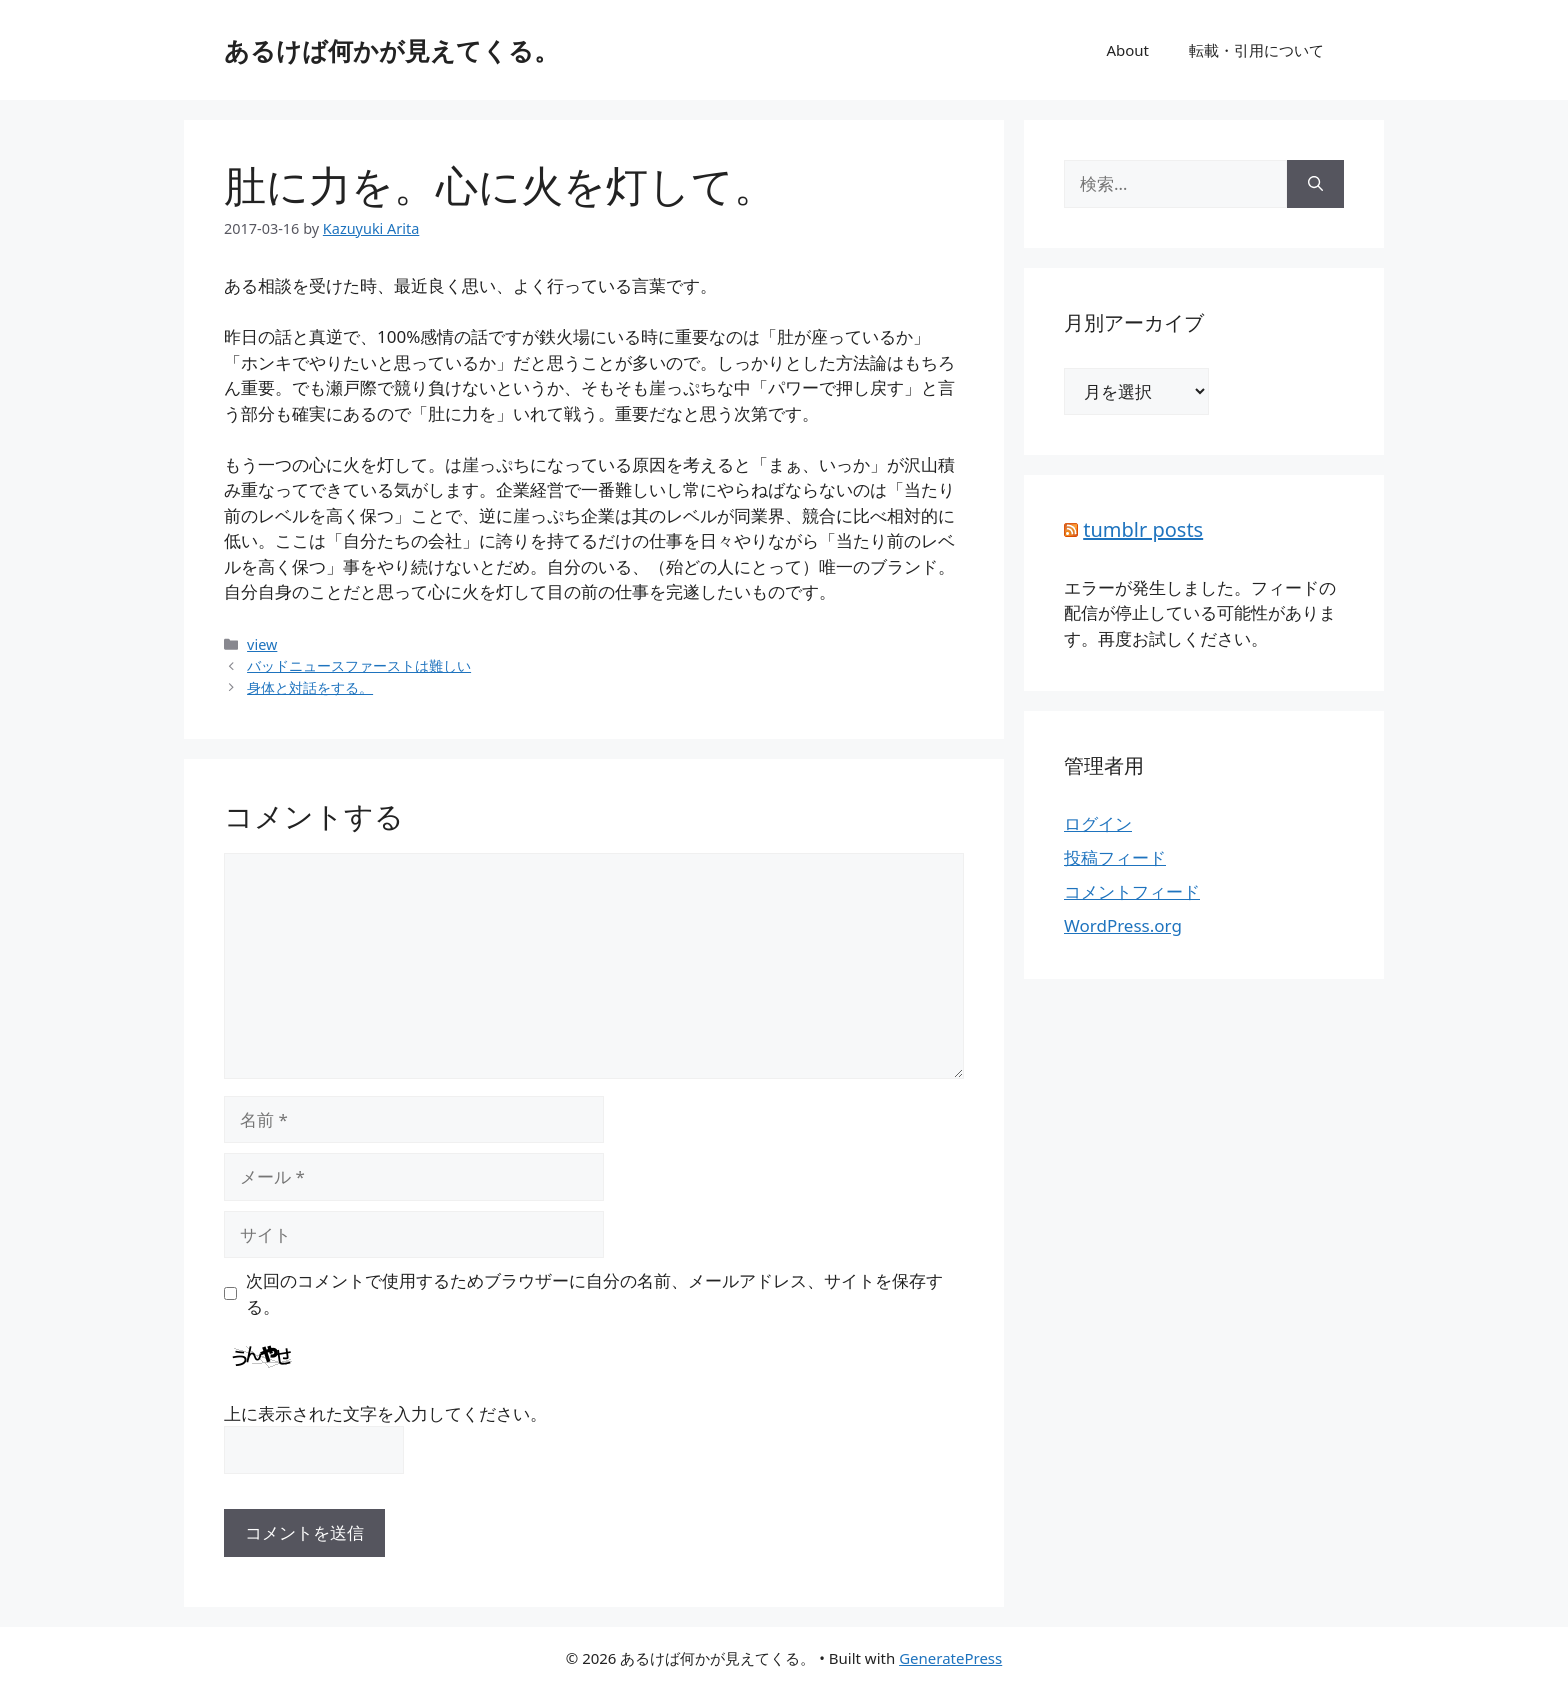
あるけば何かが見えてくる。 (391, 50)
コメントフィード (1132, 891)
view (262, 644)
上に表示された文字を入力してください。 (385, 1413)
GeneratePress (950, 1658)
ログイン (1098, 823)
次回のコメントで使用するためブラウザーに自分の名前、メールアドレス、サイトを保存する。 (594, 1293)
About (1127, 50)
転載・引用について (1256, 50)
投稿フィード (1115, 857)
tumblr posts (1143, 529)
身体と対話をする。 (310, 687)
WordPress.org (1123, 925)
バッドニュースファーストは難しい (359, 665)
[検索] (1315, 184)
